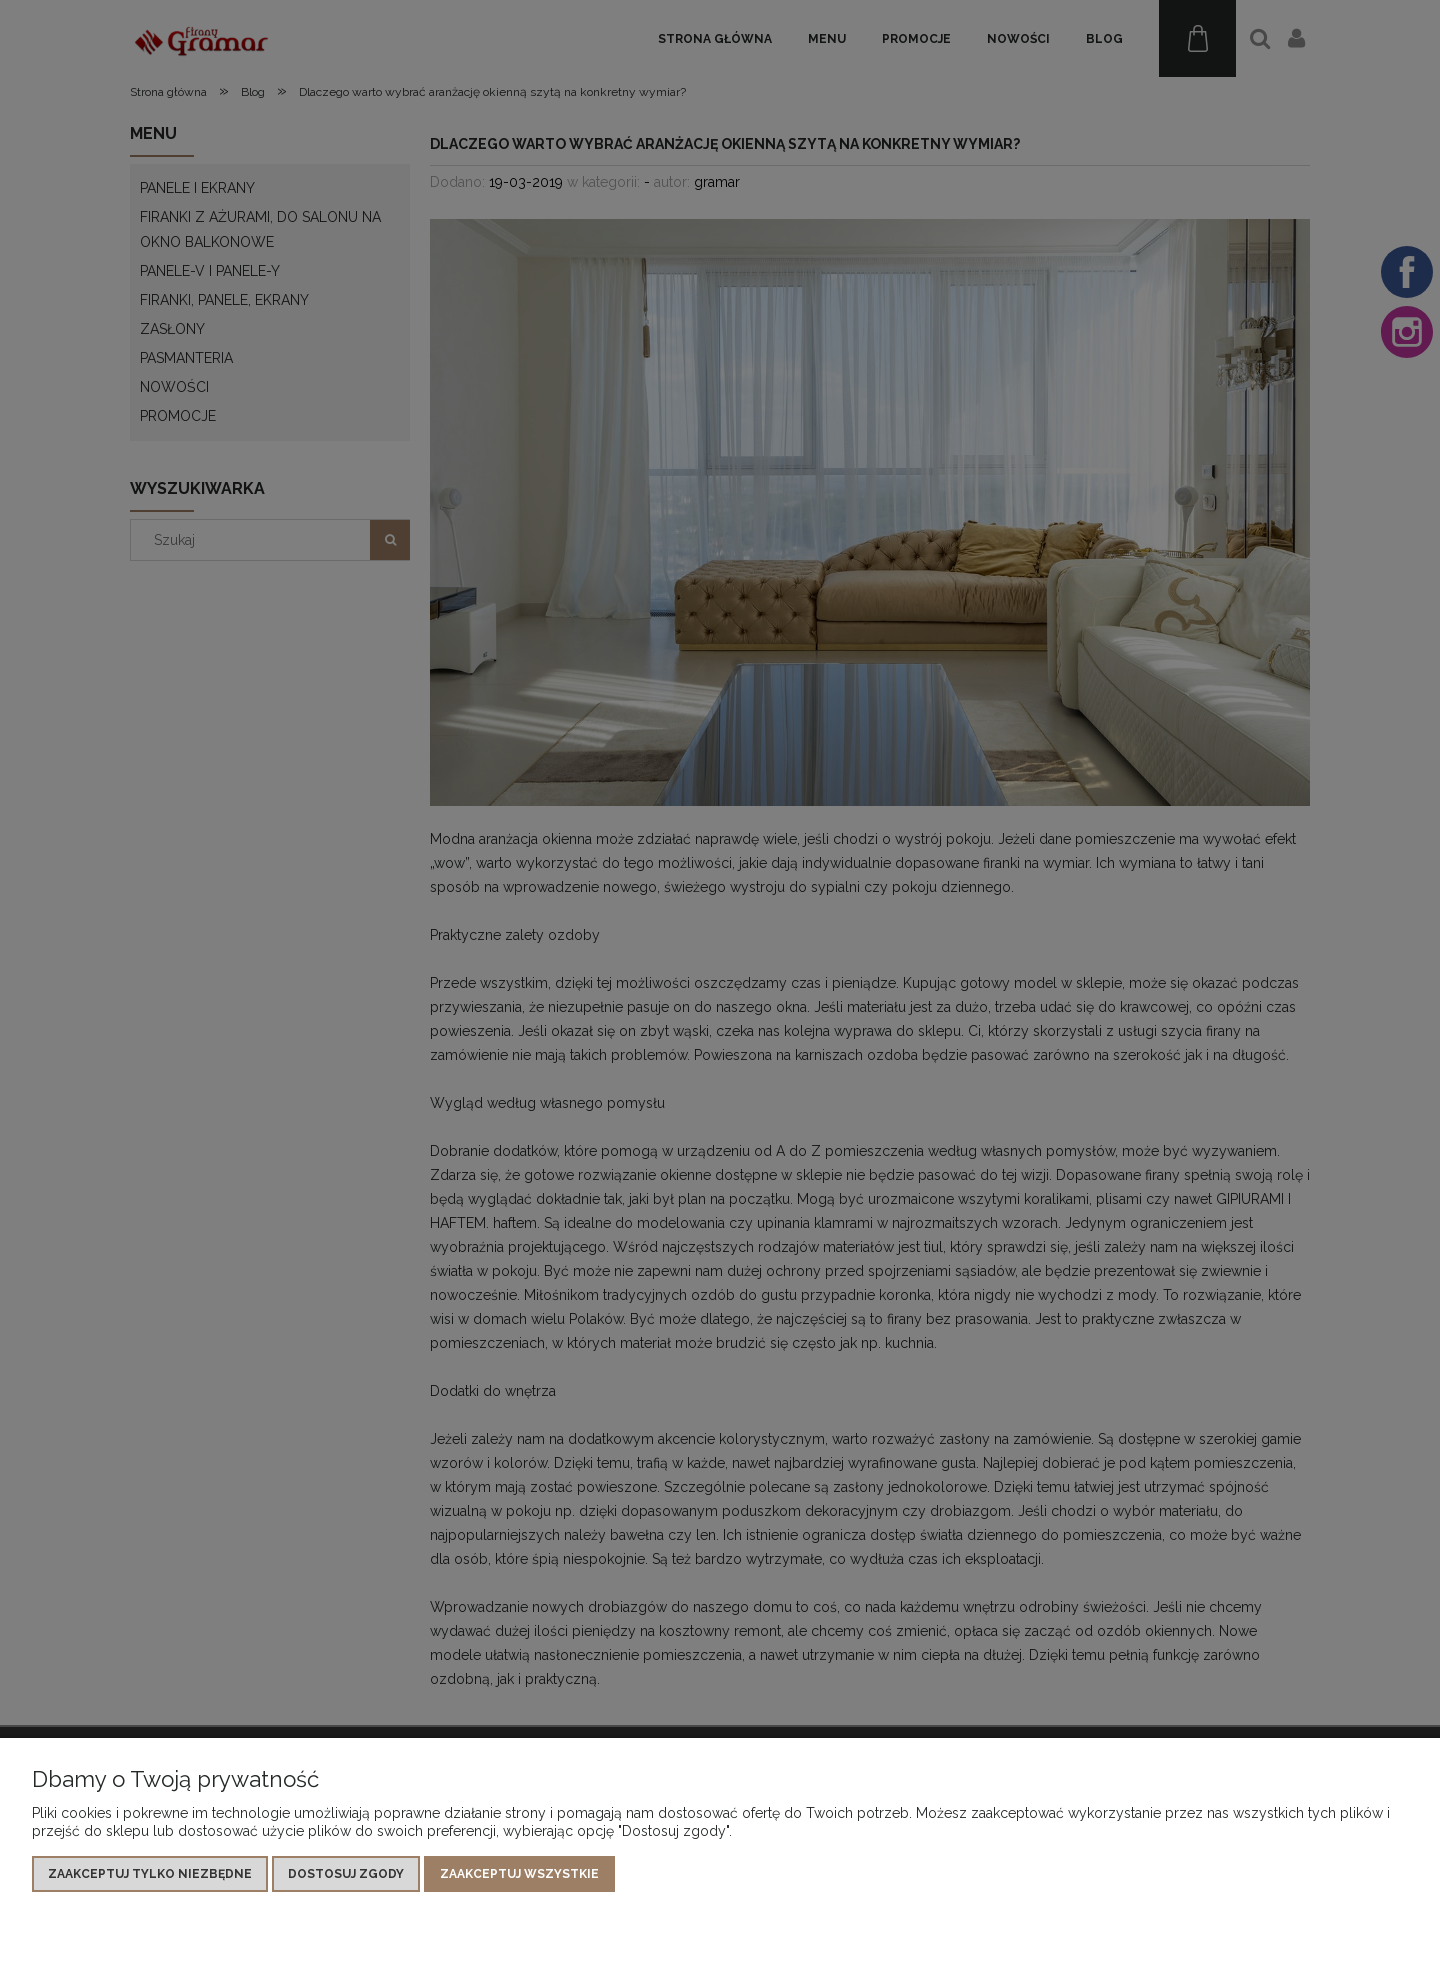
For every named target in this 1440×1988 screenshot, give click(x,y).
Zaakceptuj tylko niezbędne (150, 1874)
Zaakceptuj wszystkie (519, 1874)
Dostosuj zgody (346, 1874)
